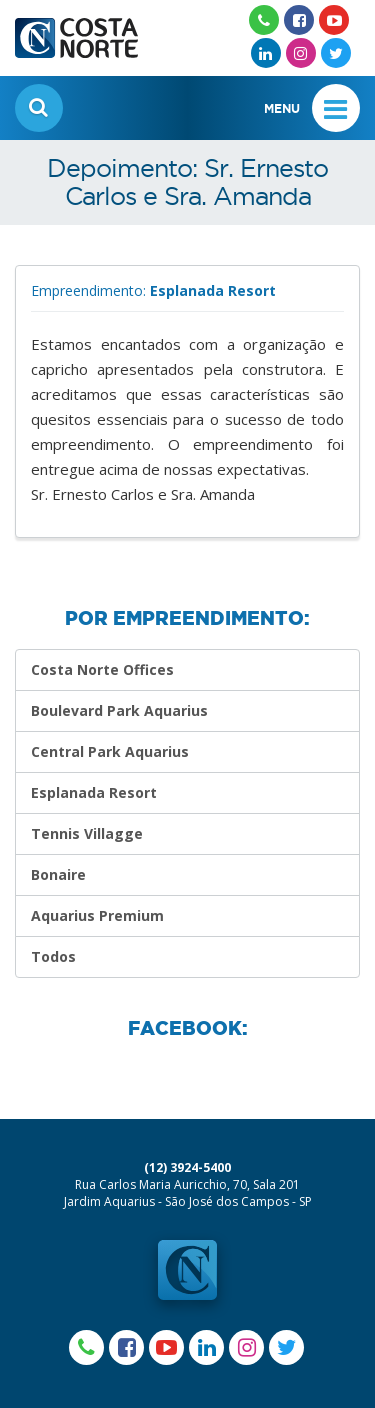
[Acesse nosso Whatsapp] (264, 20)
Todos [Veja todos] (53, 956)
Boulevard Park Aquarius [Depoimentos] (119, 710)
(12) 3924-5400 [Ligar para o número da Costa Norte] (187, 1167)
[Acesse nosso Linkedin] (266, 53)
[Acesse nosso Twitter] (336, 53)
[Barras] (336, 108)
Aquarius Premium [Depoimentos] (97, 915)
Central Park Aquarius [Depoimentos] (110, 751)
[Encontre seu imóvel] (39, 108)
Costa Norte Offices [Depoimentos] (102, 669)
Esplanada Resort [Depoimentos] (94, 792)
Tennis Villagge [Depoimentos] (87, 833)
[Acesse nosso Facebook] (299, 20)
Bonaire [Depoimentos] (58, 874)
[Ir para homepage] (76, 29)
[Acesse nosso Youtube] (334, 20)
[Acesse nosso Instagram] (301, 53)
